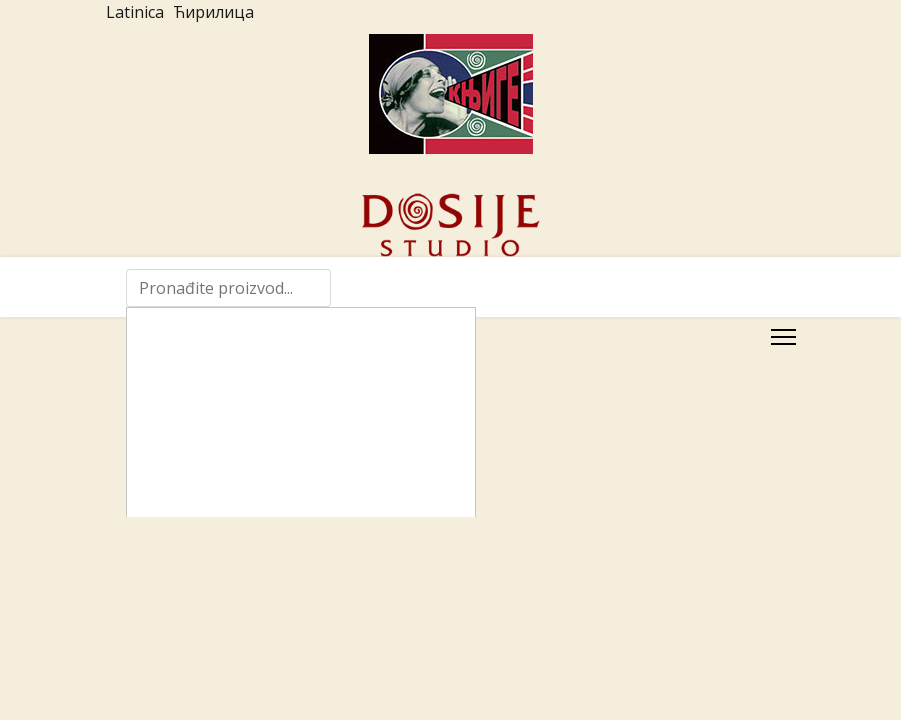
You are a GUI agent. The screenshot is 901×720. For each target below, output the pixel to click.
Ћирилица (213, 12)
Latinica (135, 12)
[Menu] (783, 337)
